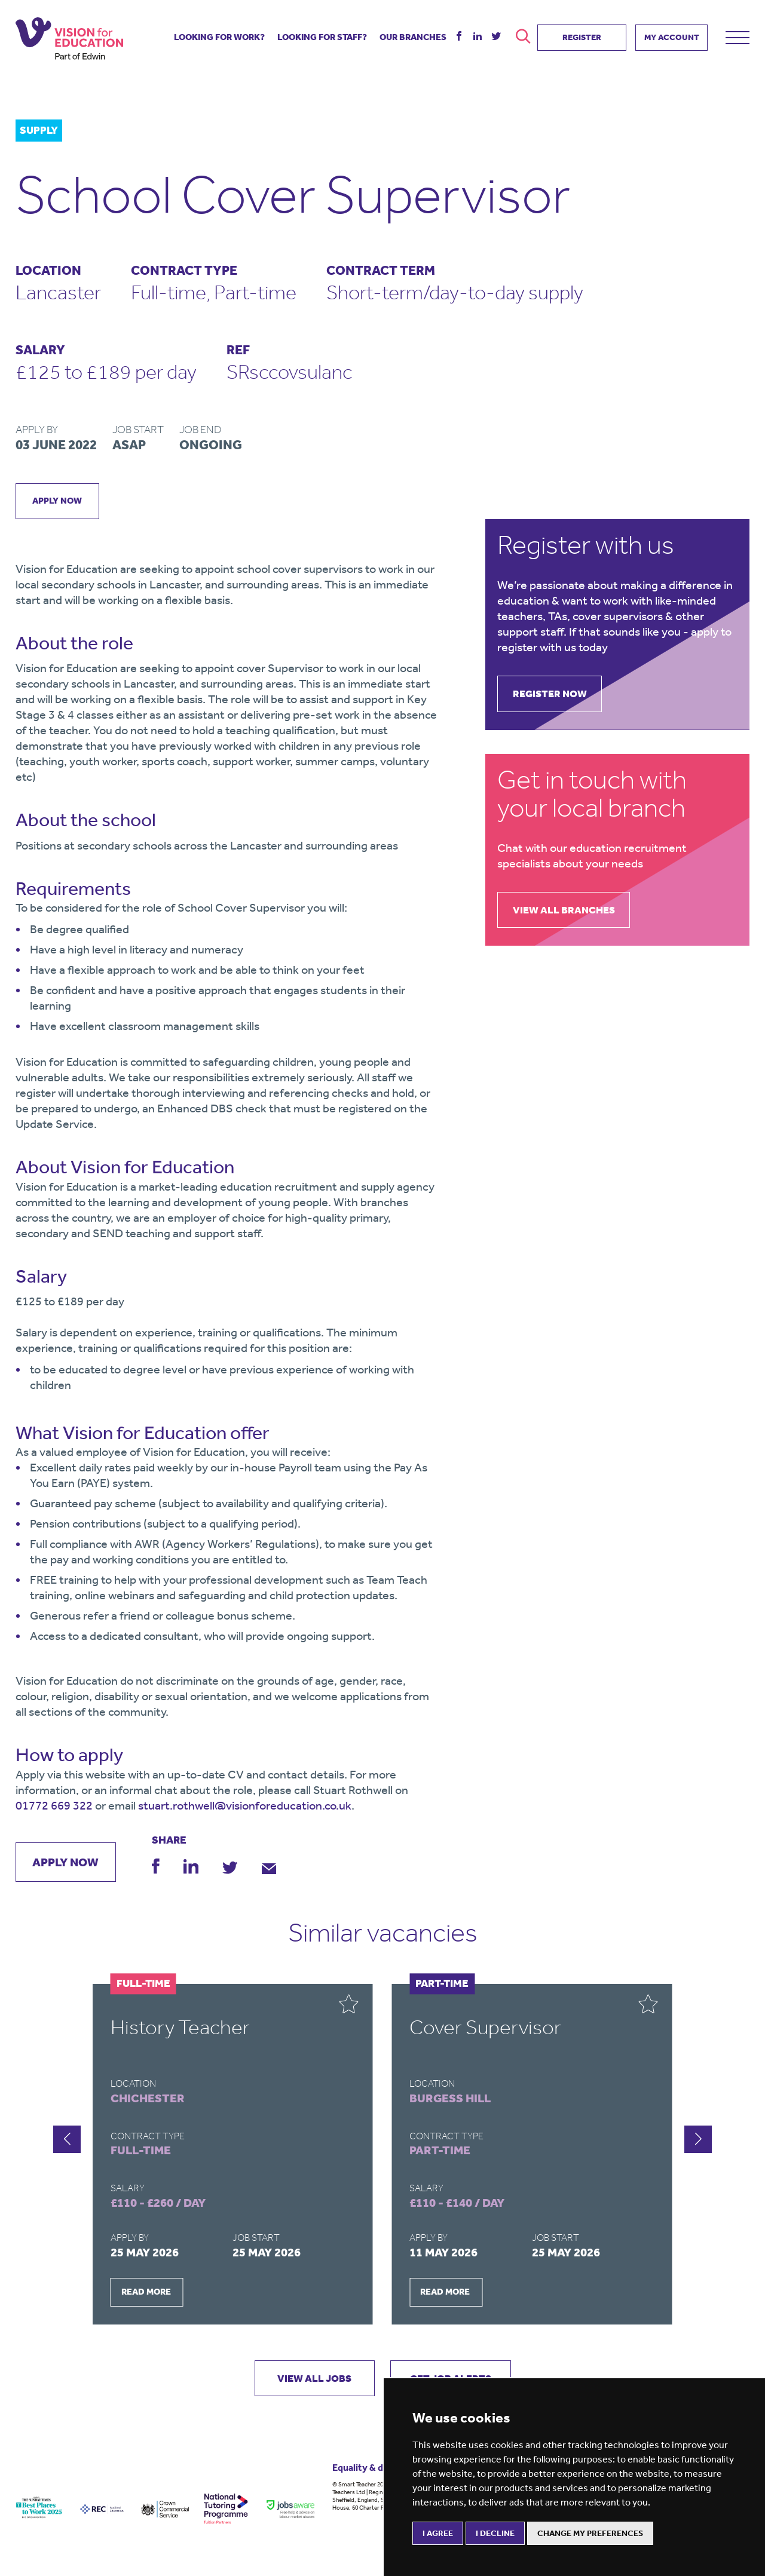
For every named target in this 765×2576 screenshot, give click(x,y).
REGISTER (581, 34)
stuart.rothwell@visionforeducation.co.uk (244, 1806)
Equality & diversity (374, 2470)
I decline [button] (495, 2533)
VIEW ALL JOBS (308, 2379)
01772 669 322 (54, 1806)
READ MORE (146, 2293)
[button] (698, 2141)
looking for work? (219, 34)
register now (555, 694)
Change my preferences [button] (590, 2533)
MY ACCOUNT (671, 34)
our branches (413, 34)
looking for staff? (322, 34)
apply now (59, 501)
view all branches (569, 911)
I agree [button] (438, 2533)
